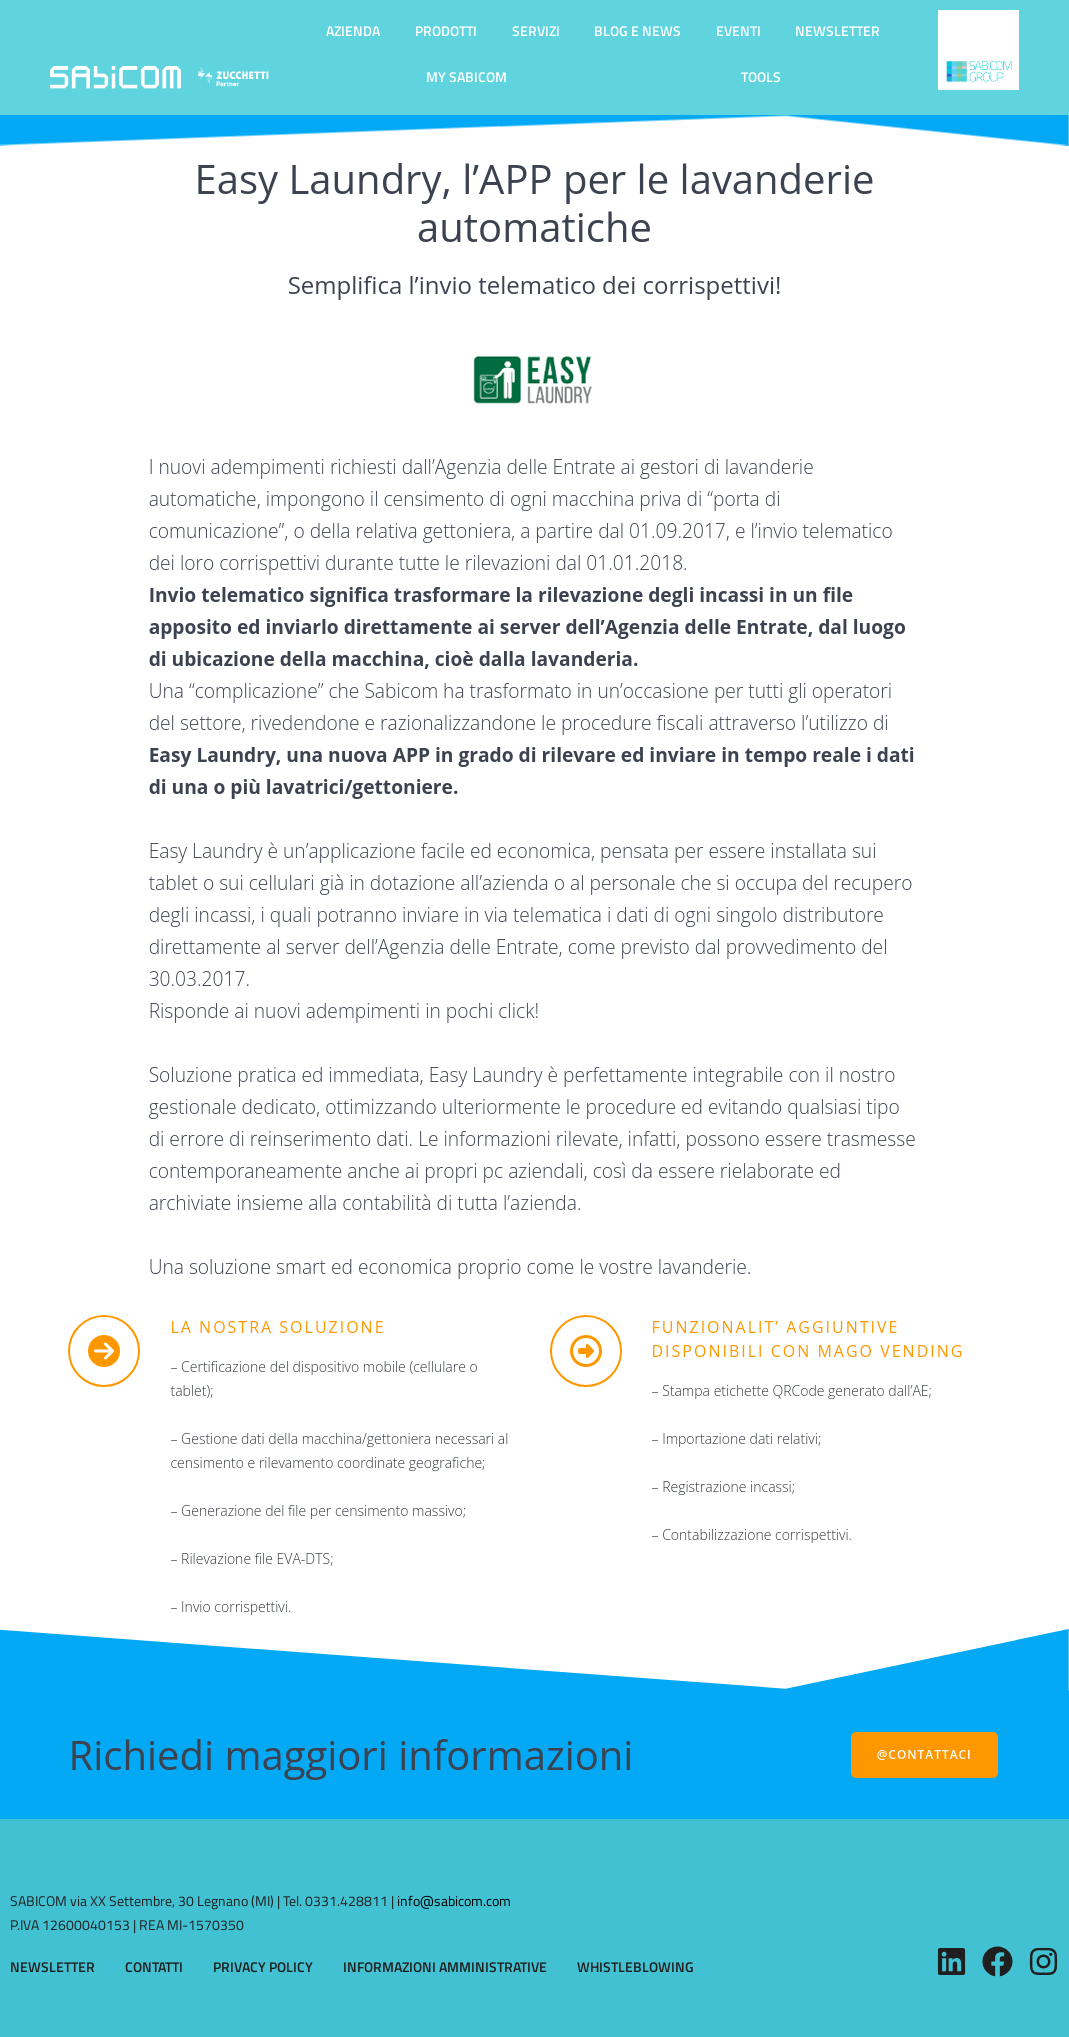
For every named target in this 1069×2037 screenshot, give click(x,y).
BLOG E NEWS (637, 30)
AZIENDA (353, 30)
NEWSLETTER (837, 30)
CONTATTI (154, 1967)
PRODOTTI (446, 30)
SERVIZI (536, 30)
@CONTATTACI (924, 1754)
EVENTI (738, 30)
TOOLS (761, 76)
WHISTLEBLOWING (635, 1967)
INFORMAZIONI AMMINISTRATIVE (445, 1967)
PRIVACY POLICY (263, 1967)
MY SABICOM (466, 76)
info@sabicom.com (454, 1900)
